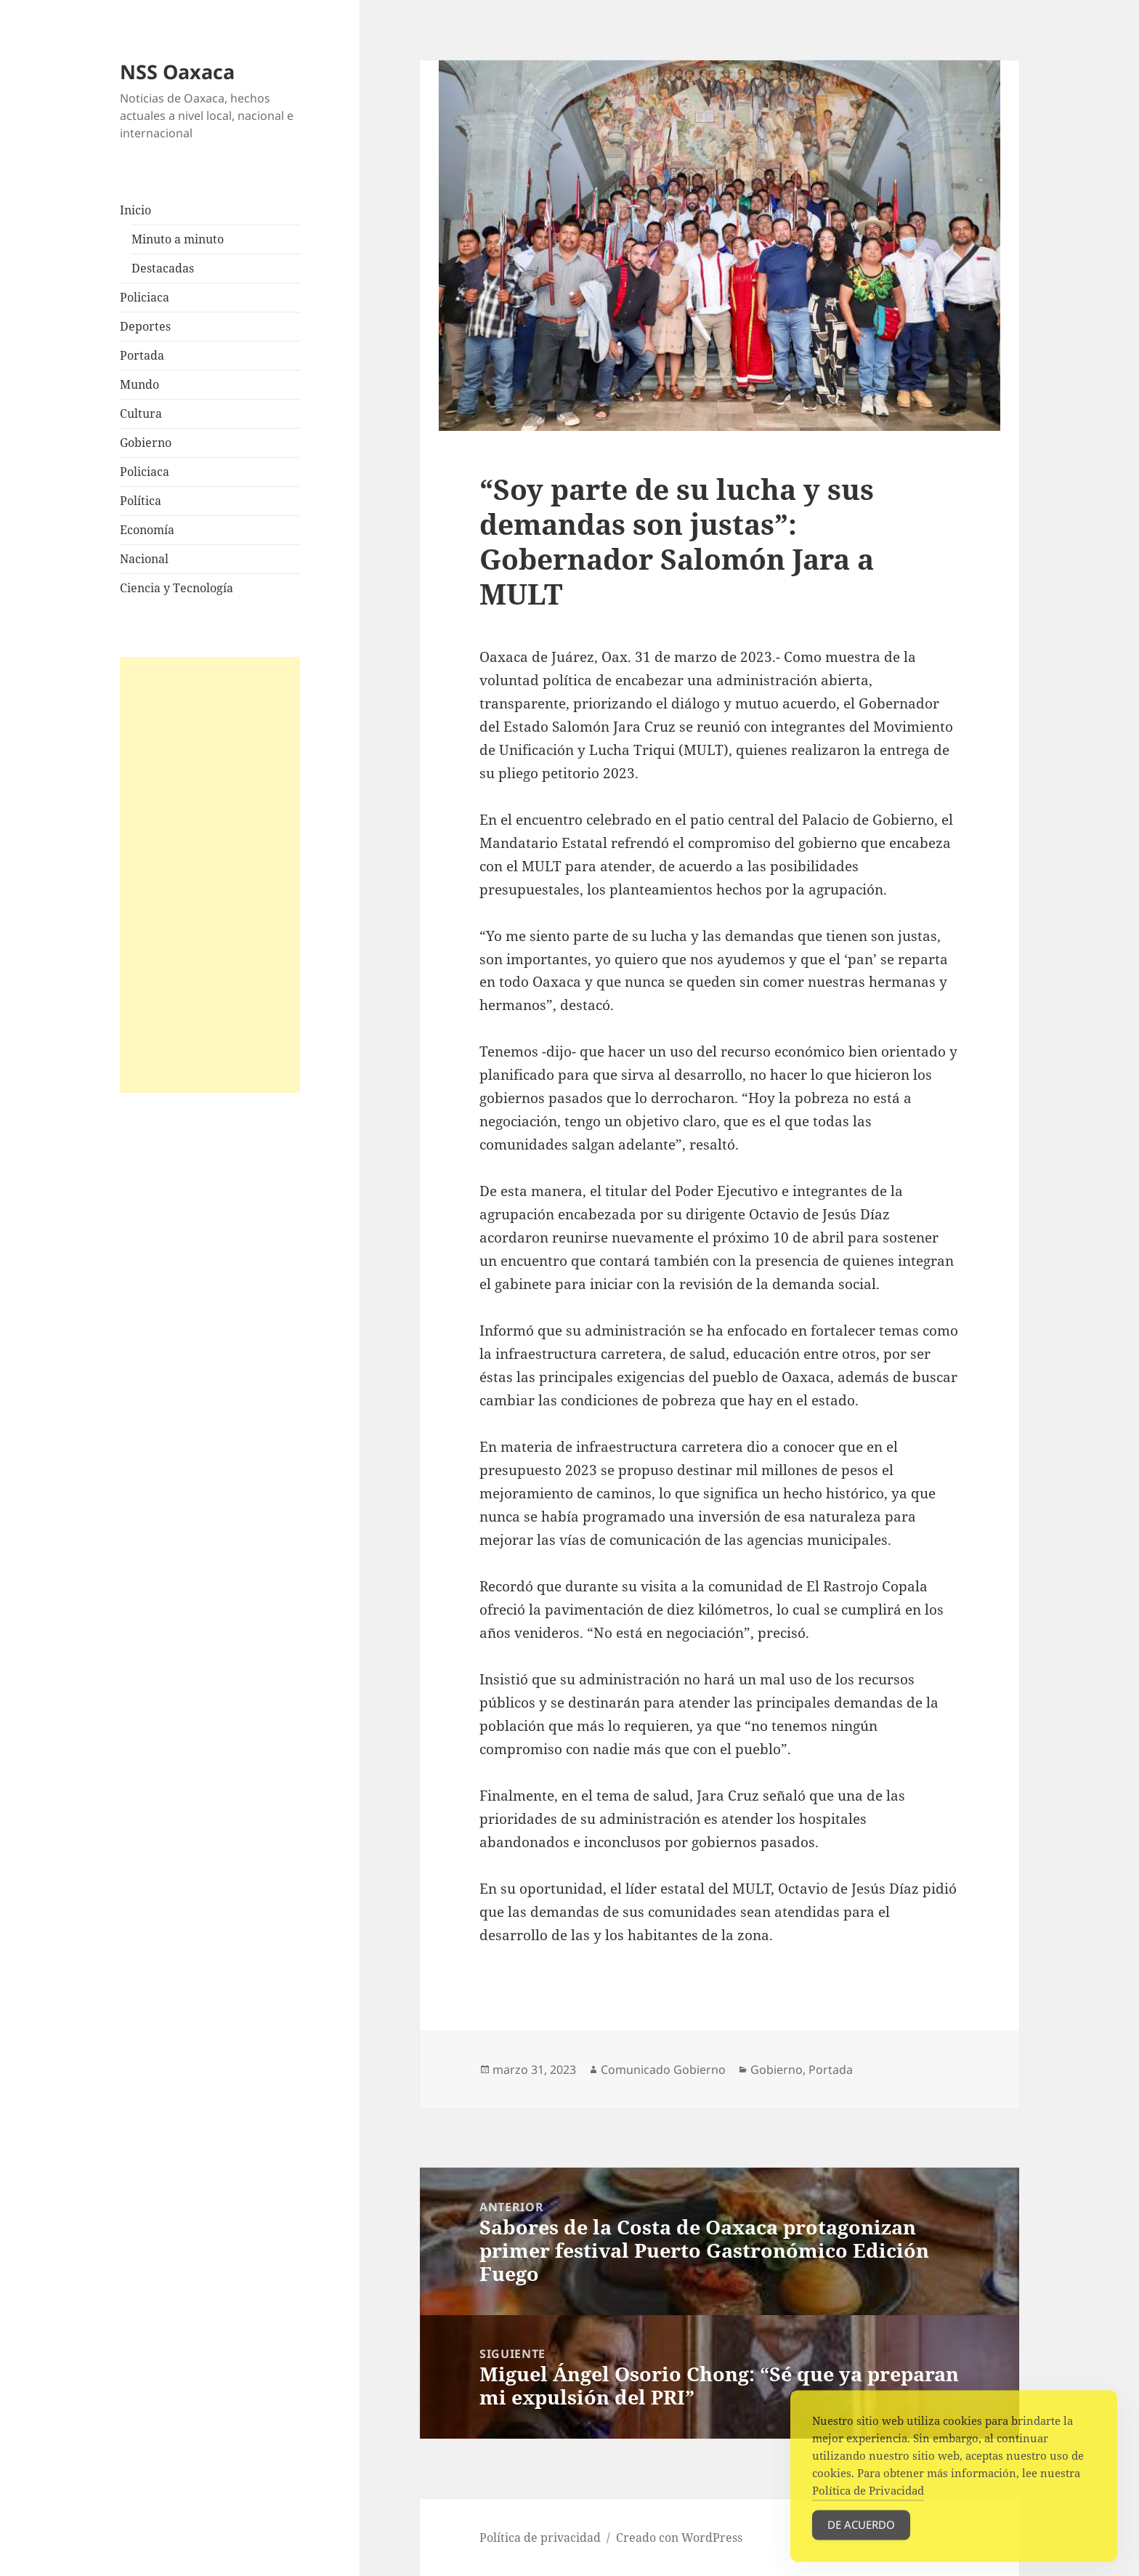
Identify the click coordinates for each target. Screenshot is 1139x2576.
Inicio (135, 210)
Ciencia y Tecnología (176, 588)
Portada (142, 355)
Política (140, 501)
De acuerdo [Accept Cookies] (861, 2534)
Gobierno (145, 443)
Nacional (144, 559)
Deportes (145, 326)
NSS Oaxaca (177, 71)
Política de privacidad (540, 2537)
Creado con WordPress (679, 2537)
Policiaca (144, 297)
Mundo (139, 384)
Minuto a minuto (177, 239)
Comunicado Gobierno (663, 2070)
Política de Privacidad (868, 2500)
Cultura (141, 413)
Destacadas (162, 268)
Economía (147, 530)
